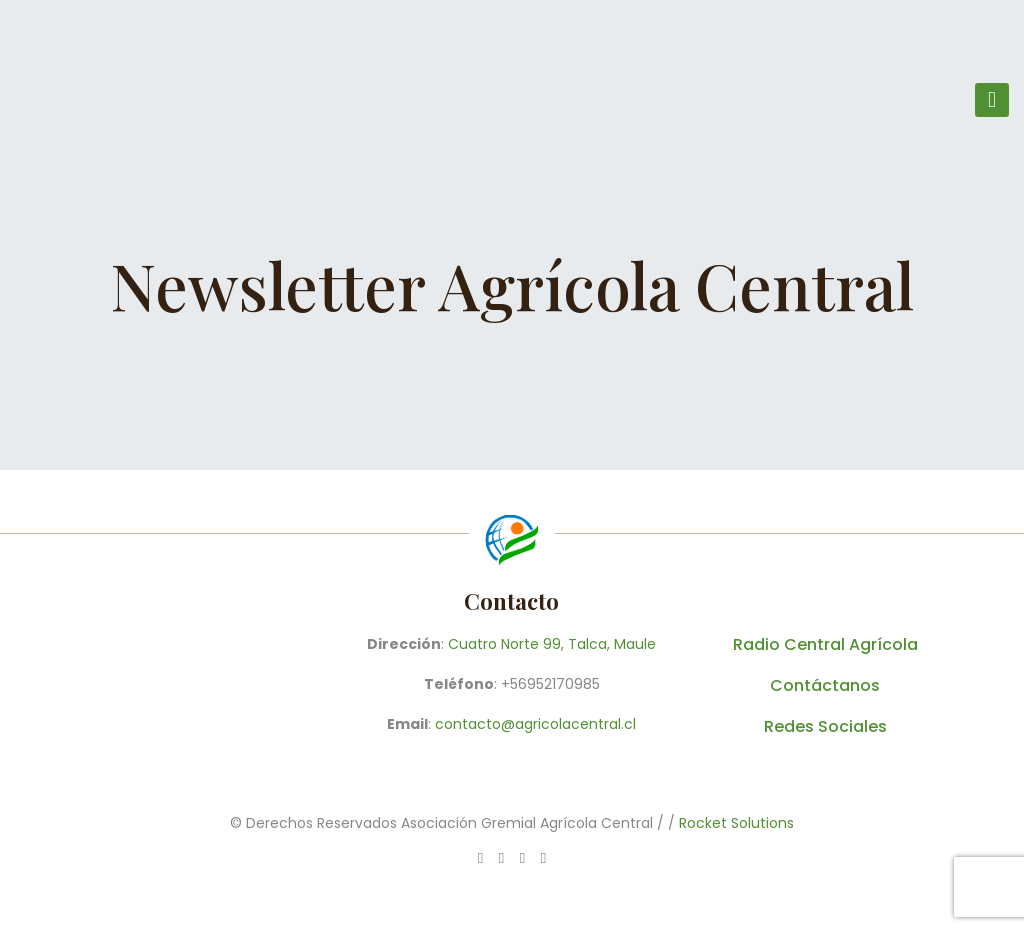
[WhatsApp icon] (480, 857)
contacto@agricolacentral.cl (535, 724)
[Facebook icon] (501, 857)
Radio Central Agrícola (825, 644)
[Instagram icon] (543, 857)
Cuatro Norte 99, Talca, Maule (552, 644)
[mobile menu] (992, 100)
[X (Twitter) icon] (522, 857)
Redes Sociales (825, 726)
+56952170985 (550, 684)
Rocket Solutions (736, 823)
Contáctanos (825, 685)
